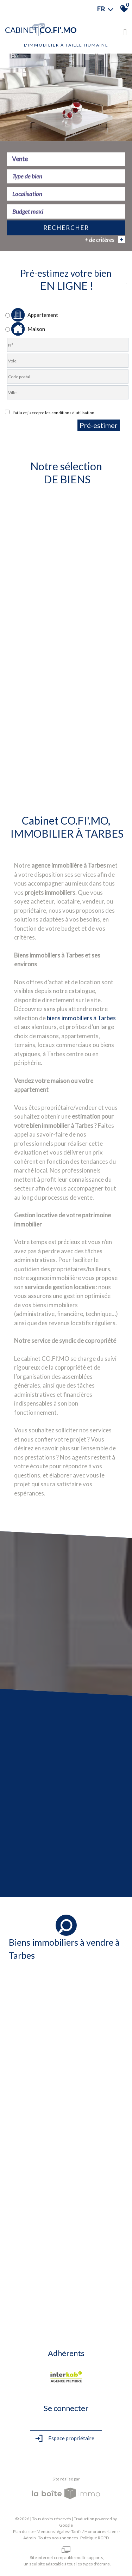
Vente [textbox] (20, 160)
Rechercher (66, 228)
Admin (29, 2537)
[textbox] (66, 177)
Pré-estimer (99, 425)
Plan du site (23, 2531)
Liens (113, 2531)
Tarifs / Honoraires (88, 2531)
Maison (25, 329)
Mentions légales (53, 2531)
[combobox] (66, 160)
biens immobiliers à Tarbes (81, 1018)
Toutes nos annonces (58, 2537)
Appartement (31, 315)
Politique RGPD (94, 2537)
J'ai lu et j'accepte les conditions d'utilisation (52, 412)
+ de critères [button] (104, 240)
